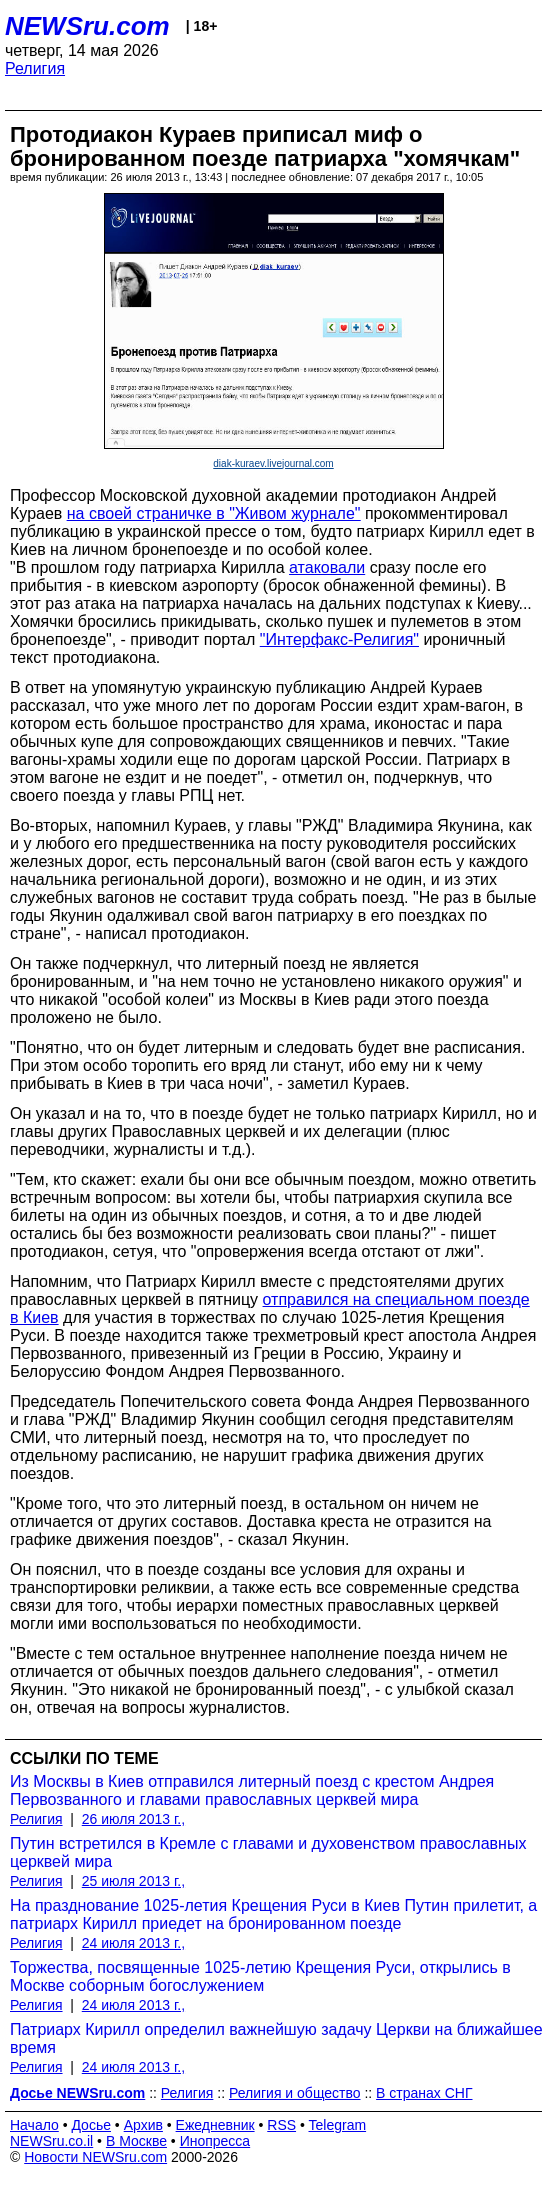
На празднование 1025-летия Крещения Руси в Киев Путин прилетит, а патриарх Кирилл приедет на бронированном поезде (273, 1914)
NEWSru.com (87, 26)
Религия (35, 68)
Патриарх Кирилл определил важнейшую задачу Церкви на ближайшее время (276, 2038)
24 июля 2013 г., (133, 1943)
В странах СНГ (424, 2093)
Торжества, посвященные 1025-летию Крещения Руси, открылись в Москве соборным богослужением (260, 1976)
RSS (281, 2125)
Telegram (338, 2125)
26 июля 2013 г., (133, 1819)
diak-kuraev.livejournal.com (273, 463)
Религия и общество (295, 2093)
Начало (34, 2125)
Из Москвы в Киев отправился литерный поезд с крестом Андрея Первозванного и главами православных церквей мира (252, 1790)
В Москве (136, 2141)
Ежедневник (215, 2125)
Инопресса (215, 2141)
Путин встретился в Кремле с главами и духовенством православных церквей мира (268, 1852)
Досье (91, 2125)
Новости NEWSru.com (95, 2157)
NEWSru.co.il (51, 2141)
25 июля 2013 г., (133, 1881)
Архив (143, 2125)
